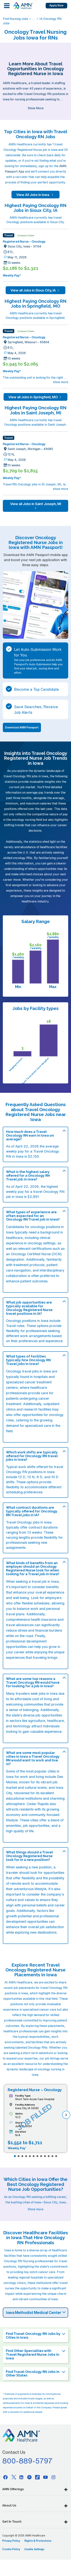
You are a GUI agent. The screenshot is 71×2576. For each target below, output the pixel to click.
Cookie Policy (11, 2549)
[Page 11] (52, 2156)
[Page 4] (26, 2156)
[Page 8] (41, 2156)
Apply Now (56, 5)
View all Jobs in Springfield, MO (35, 397)
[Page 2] (19, 2156)
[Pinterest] (29, 2477)
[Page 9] (45, 2156)
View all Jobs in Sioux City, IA (35, 290)
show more (60, 381)
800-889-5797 (27, 2460)
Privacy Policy (11, 2540)
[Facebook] (5, 2477)
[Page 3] (22, 2156)
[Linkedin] (21, 2477)
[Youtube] (45, 2477)
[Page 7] (37, 2156)
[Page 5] (30, 2156)
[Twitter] (13, 2477)
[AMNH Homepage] (22, 5)
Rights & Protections (37, 2540)
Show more (35, 2209)
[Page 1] (15, 2156)
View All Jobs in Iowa (35, 194)
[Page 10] (49, 2156)
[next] (66, 2115)
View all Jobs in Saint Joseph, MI (35, 506)
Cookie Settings (34, 2549)
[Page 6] (34, 2156)
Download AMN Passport (22, 727)
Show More (36, 108)
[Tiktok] (37, 2477)
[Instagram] (53, 2477)
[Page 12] (56, 2156)
